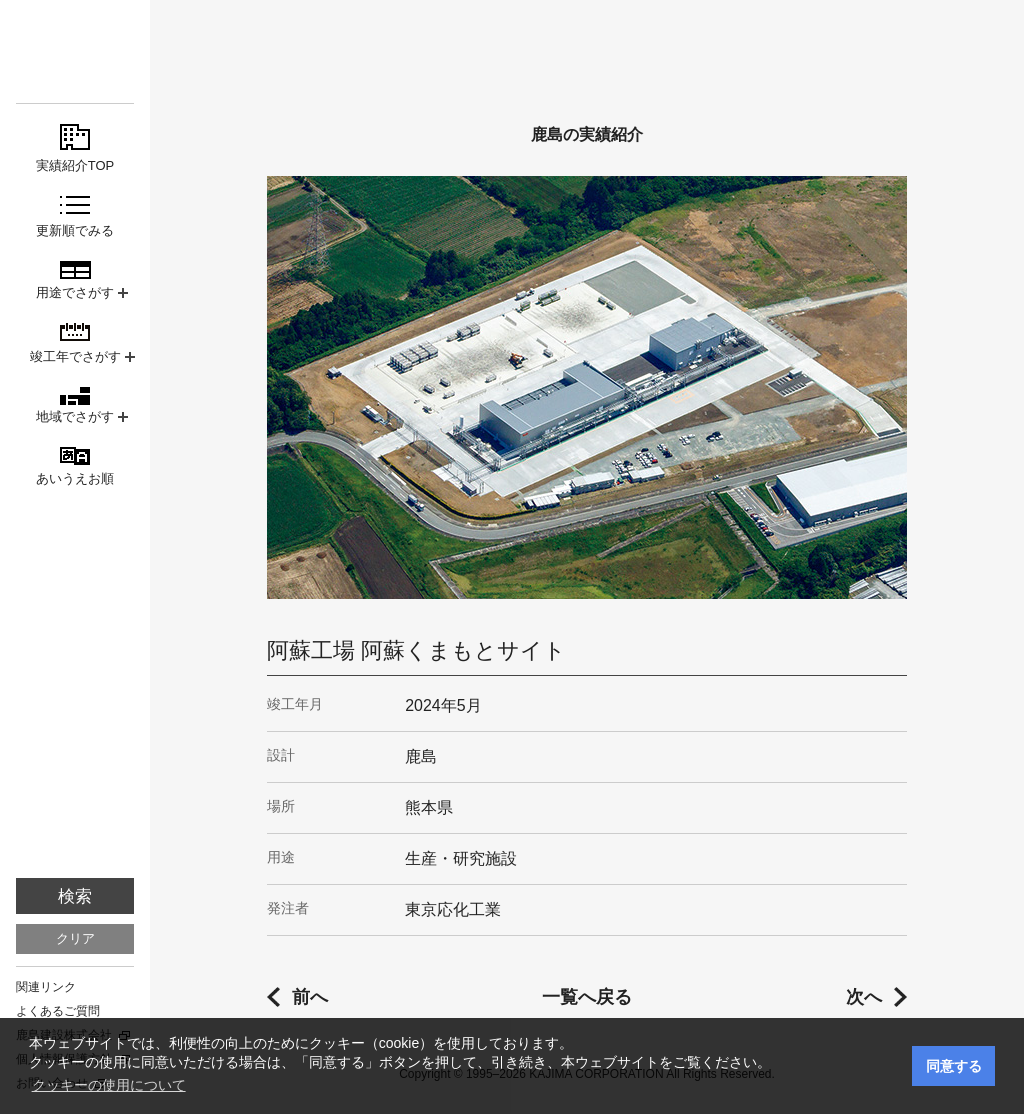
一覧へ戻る (587, 997)
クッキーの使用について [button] (109, 1085)
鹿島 (75, 51)
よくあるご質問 (58, 1011)
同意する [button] (954, 1066)
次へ (864, 997)
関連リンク (46, 987)
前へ (310, 997)
